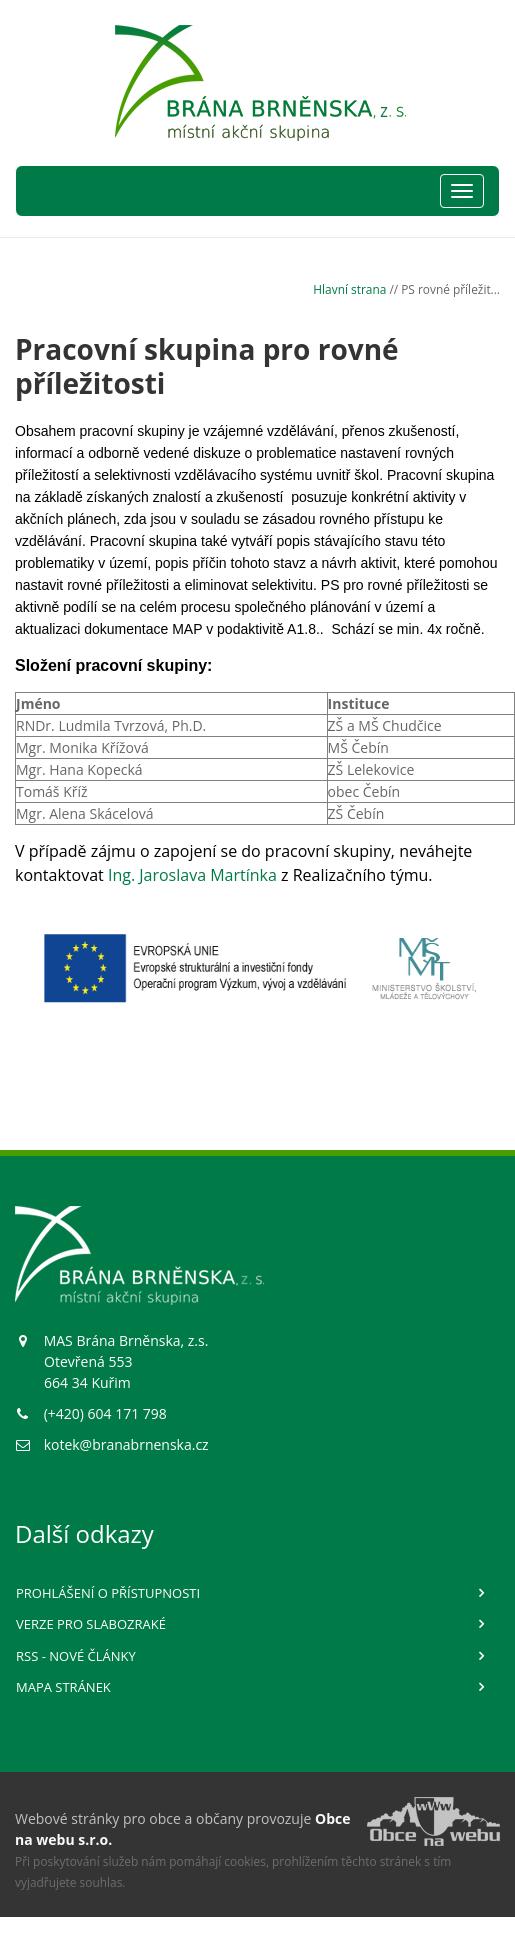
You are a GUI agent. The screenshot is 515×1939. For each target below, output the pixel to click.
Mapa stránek (63, 1687)
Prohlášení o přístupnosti (108, 1593)
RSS (76, 1656)
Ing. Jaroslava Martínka (192, 875)
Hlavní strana (349, 289)
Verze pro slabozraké (91, 1624)
